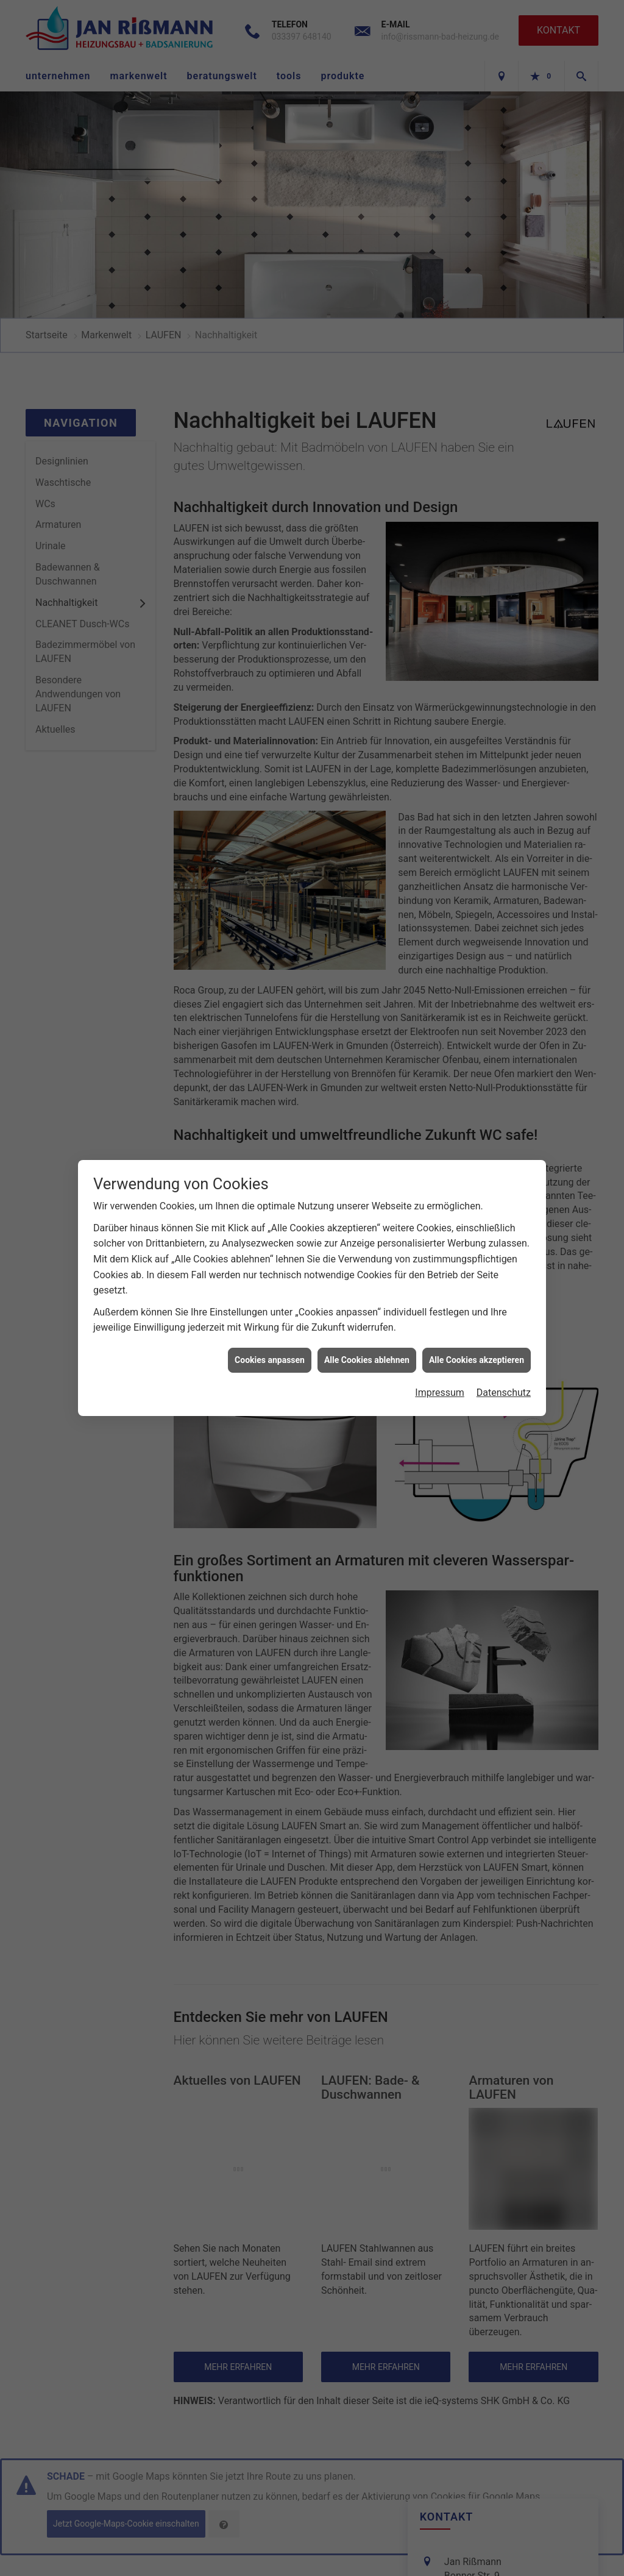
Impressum (439, 1350)
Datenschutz (504, 1350)
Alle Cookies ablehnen (367, 1317)
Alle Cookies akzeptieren (476, 1317)
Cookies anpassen (270, 1317)
